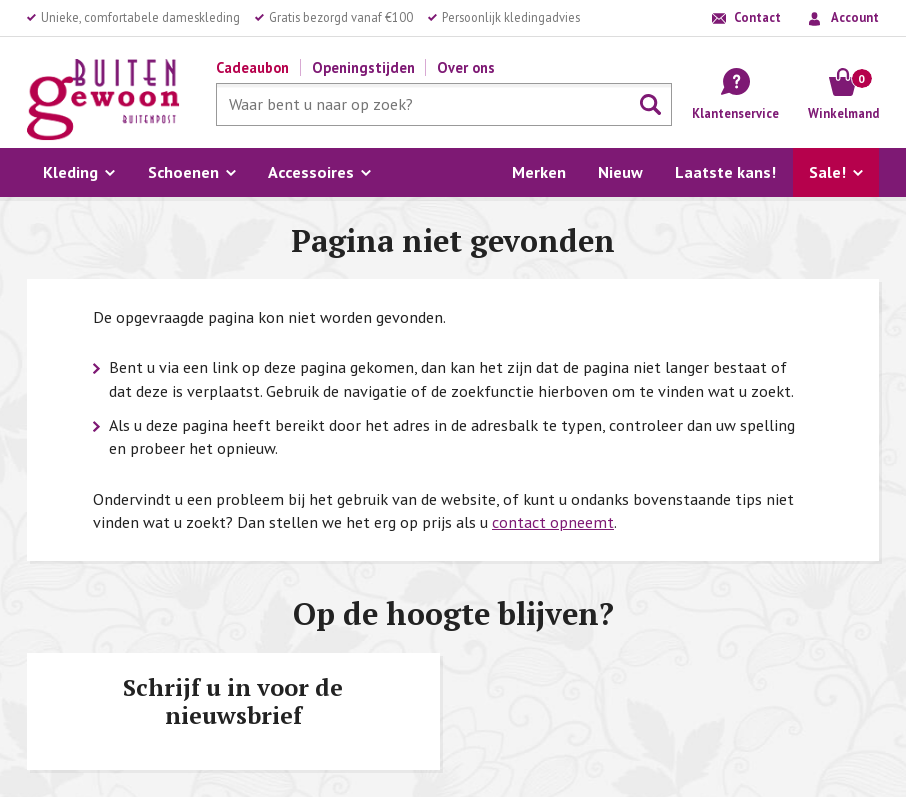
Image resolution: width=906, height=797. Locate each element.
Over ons (466, 67)
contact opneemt (553, 522)
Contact (757, 17)
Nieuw (620, 172)
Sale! (827, 172)
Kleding (70, 172)
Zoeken (651, 105)
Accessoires (311, 172)
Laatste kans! (725, 172)
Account (855, 17)
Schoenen (183, 172)
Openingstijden (363, 67)
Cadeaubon (252, 67)
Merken (539, 172)
